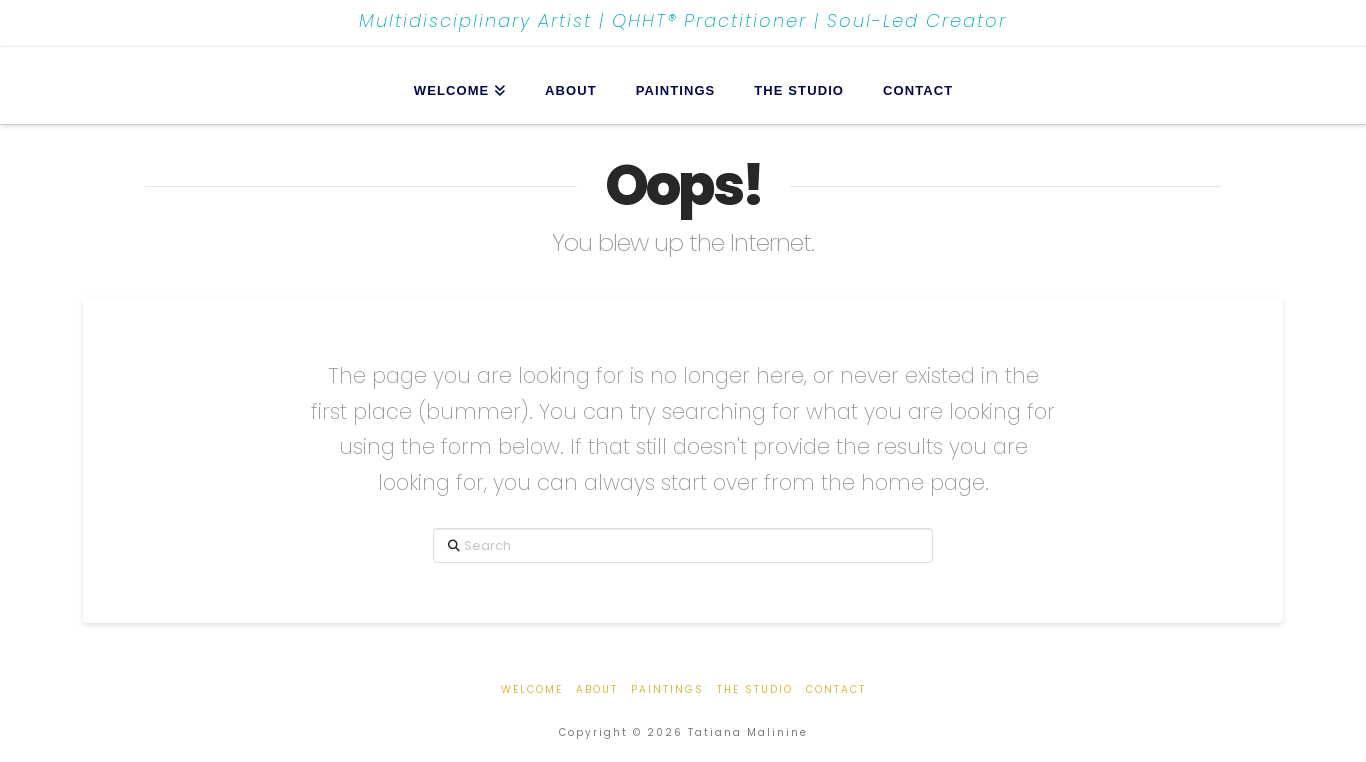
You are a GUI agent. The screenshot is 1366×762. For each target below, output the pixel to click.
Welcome (532, 689)
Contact (836, 689)
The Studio (755, 689)
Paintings (667, 689)
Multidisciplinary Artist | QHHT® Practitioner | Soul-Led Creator (683, 21)
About (597, 689)
